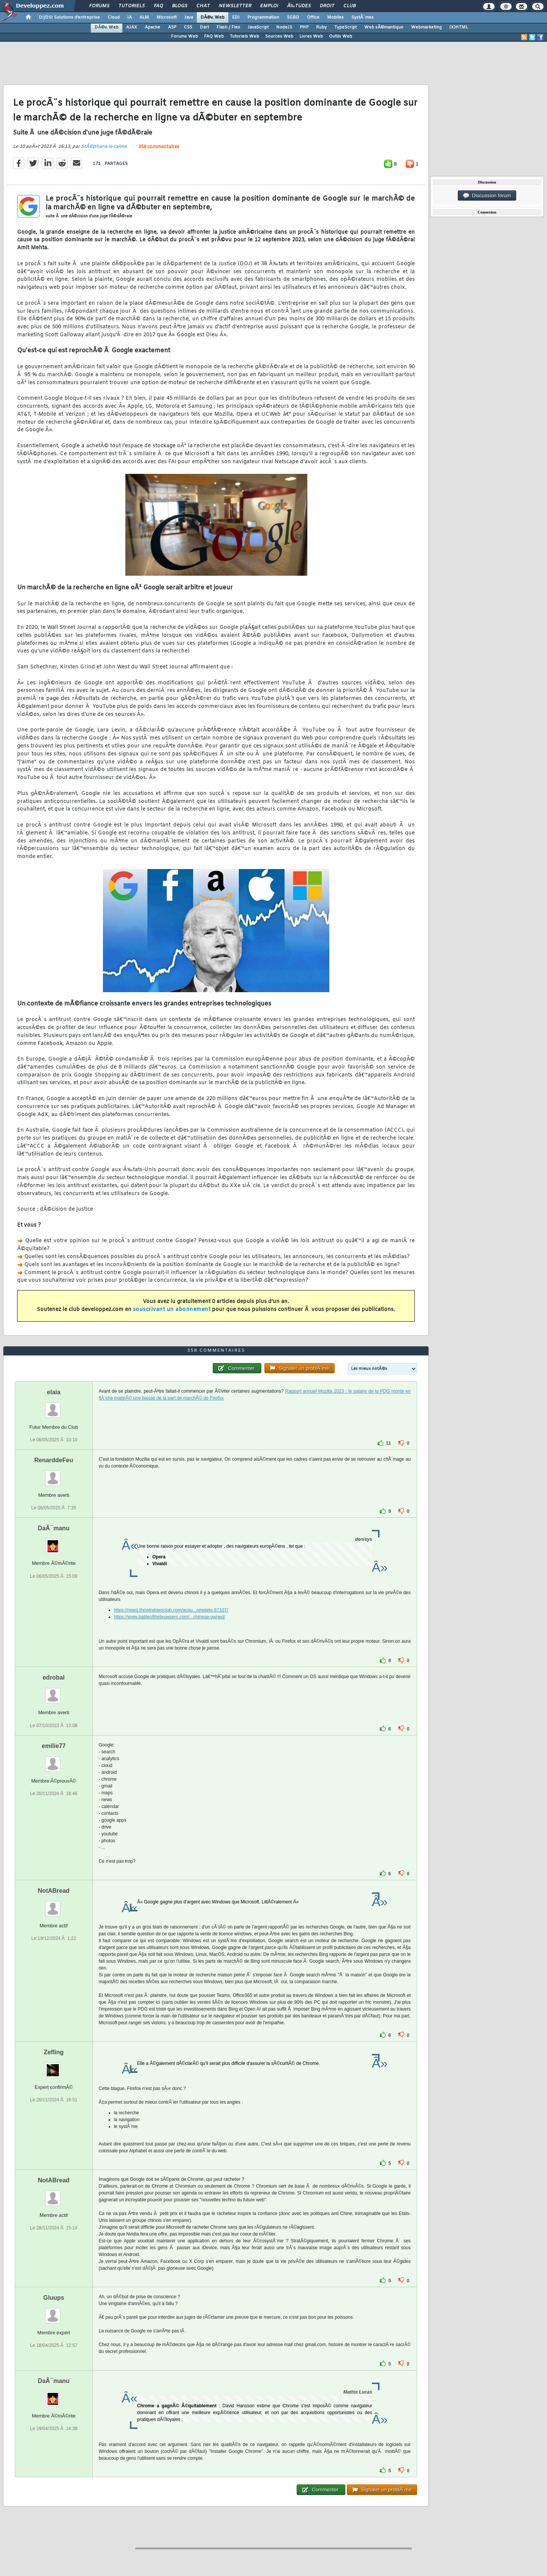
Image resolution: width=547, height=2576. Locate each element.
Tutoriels (131, 6)
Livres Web (311, 36)
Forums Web (184, 36)
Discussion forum (487, 196)
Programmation (263, 17)
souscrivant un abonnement (172, 1309)
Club (349, 6)
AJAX (131, 27)
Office (313, 17)
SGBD (293, 17)
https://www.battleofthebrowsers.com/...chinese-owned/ (169, 1617)
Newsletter (235, 6)
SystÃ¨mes (362, 17)
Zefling (53, 2052)
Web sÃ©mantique (383, 27)
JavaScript (258, 27)
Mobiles (335, 17)
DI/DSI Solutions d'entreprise (69, 17)
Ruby (321, 27)
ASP (172, 27)
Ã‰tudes (298, 6)
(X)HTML (458, 27)
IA (129, 17)
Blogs (179, 6)
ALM (144, 17)
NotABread (54, 1890)
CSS (188, 27)
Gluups (53, 2297)
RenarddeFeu (53, 1460)
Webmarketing (426, 27)
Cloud (114, 17)
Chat (203, 6)
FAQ (158, 6)
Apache (152, 27)
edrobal (54, 1677)
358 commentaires (158, 147)
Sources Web (279, 36)
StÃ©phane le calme (103, 147)
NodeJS (284, 27)
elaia (54, 1392)
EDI (236, 17)
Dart (204, 27)
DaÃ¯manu (54, 1528)
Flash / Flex (228, 27)
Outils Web (340, 36)
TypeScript (345, 27)
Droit (327, 6)
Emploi (269, 6)
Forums (99, 6)
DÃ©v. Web (212, 17)
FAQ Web (214, 36)
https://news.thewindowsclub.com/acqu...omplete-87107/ (171, 1610)
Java (188, 17)
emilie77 (54, 1746)
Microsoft (167, 17)
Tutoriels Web (244, 36)
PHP (304, 27)
